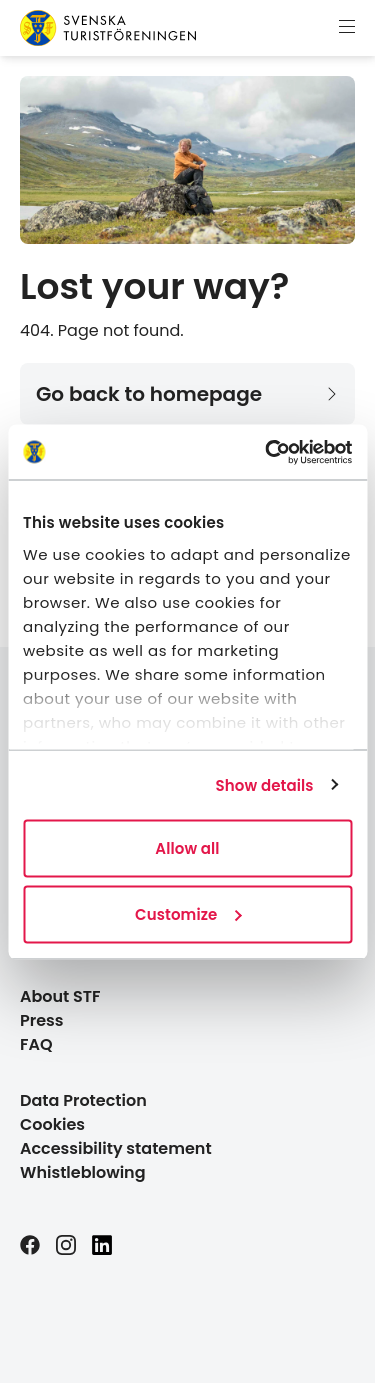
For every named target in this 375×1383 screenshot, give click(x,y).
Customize (188, 913)
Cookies (52, 1124)
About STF (60, 996)
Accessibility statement (116, 1148)
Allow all (187, 848)
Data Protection (83, 1100)
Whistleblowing (83, 1172)
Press (42, 1020)
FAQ (36, 1044)
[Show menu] (347, 28)
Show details (265, 784)
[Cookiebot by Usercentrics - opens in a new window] (267, 452)
